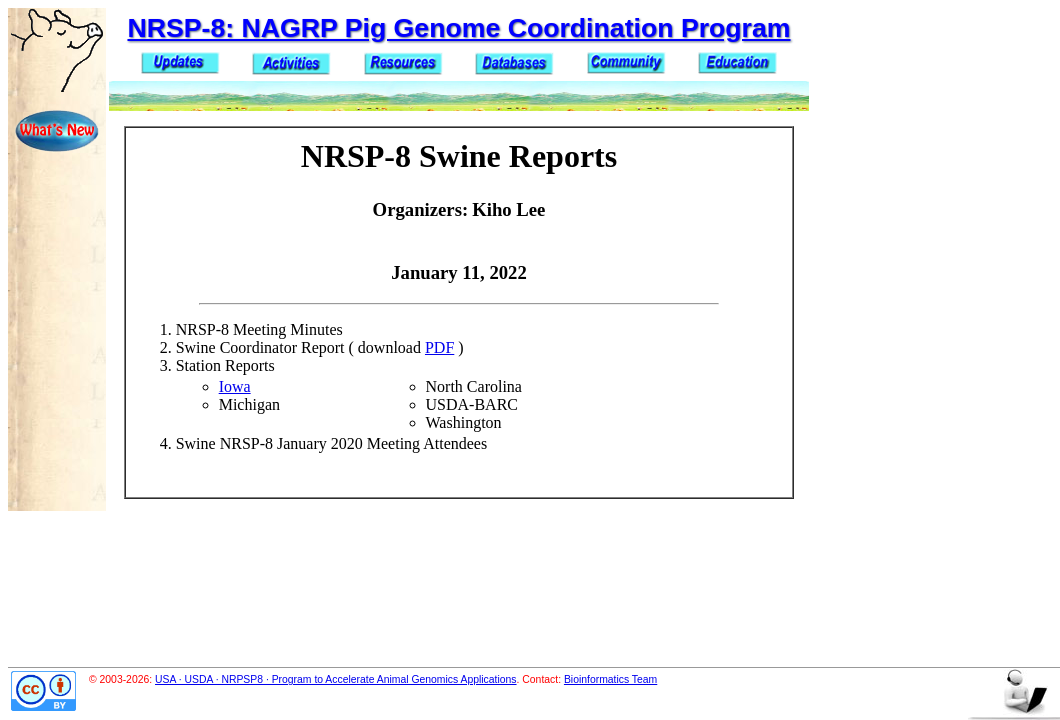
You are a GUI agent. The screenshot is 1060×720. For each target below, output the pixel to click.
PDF (439, 347)
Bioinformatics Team (610, 679)
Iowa (235, 386)
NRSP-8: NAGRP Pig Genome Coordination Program (458, 28)
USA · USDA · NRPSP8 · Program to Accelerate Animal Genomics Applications (336, 679)
